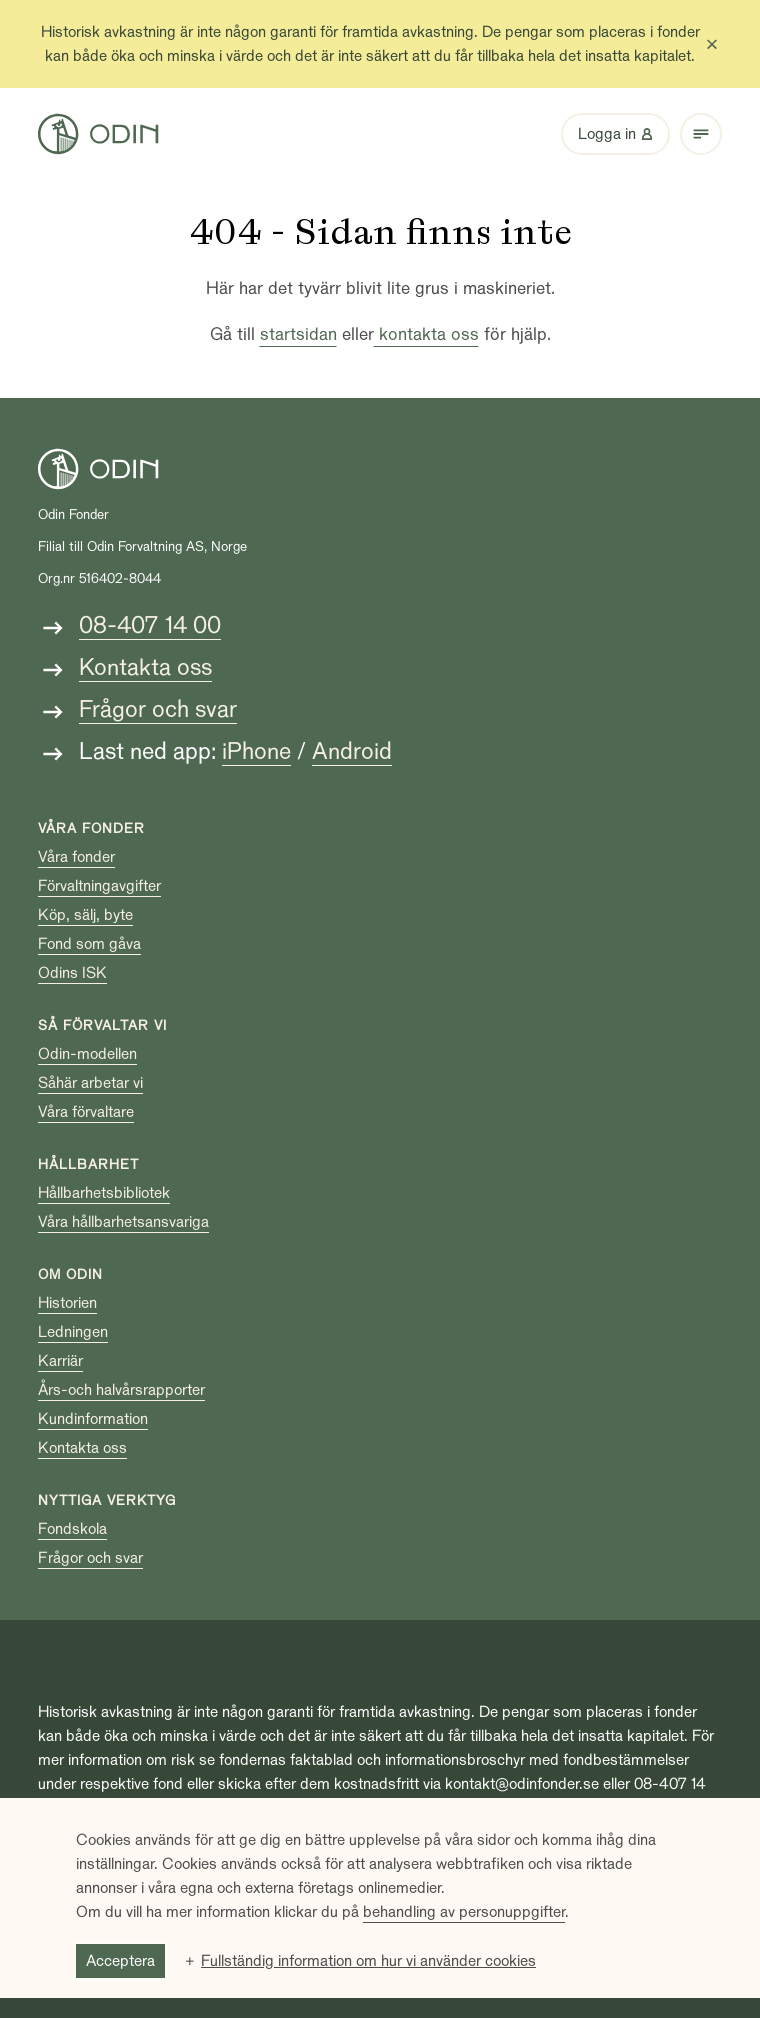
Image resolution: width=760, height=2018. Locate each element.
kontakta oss (426, 334)
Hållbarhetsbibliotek (104, 1193)
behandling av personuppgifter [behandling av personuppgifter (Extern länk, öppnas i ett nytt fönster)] (464, 1912)
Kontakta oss (145, 667)
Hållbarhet (88, 1164)
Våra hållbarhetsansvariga (123, 1222)
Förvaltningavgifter (99, 886)
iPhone (256, 751)
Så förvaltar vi (102, 1025)
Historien (67, 1303)
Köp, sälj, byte (85, 915)
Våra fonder (91, 828)
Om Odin (70, 1274)
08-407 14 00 (150, 625)
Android (352, 751)
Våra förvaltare (86, 1112)
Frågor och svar (158, 709)
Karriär (60, 1361)
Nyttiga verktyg (107, 1500)
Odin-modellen (87, 1054)
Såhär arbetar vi (90, 1083)
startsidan (298, 334)
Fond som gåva (89, 944)
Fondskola (72, 1529)
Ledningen (73, 1332)
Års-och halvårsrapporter (121, 1390)
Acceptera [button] (120, 1961)
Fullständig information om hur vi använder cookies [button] (368, 1961)
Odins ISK (72, 973)
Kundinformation (93, 1419)
